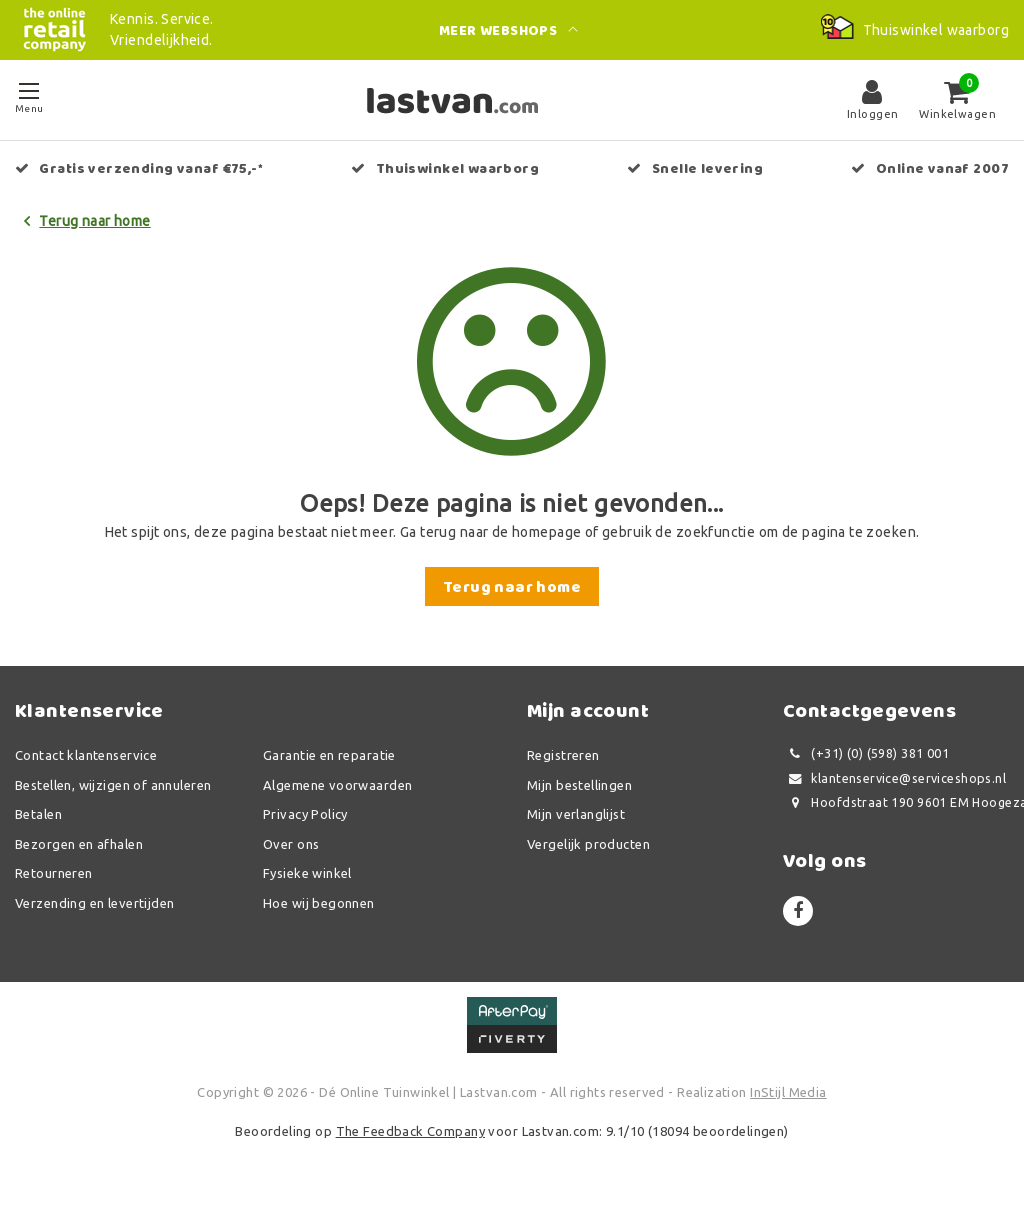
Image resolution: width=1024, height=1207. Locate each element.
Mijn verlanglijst (576, 814)
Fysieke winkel (307, 873)
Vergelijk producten (588, 844)
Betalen (38, 814)
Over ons (291, 844)
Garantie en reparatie (329, 755)
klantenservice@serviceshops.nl (894, 778)
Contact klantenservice (86, 755)
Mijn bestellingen (579, 785)
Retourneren (54, 873)
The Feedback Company (410, 1131)
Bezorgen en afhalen (79, 844)
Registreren (563, 755)
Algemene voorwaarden (337, 785)
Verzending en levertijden (95, 903)
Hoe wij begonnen (319, 903)
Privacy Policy (305, 814)
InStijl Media (788, 1092)
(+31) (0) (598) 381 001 (866, 753)
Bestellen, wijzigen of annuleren (113, 785)
